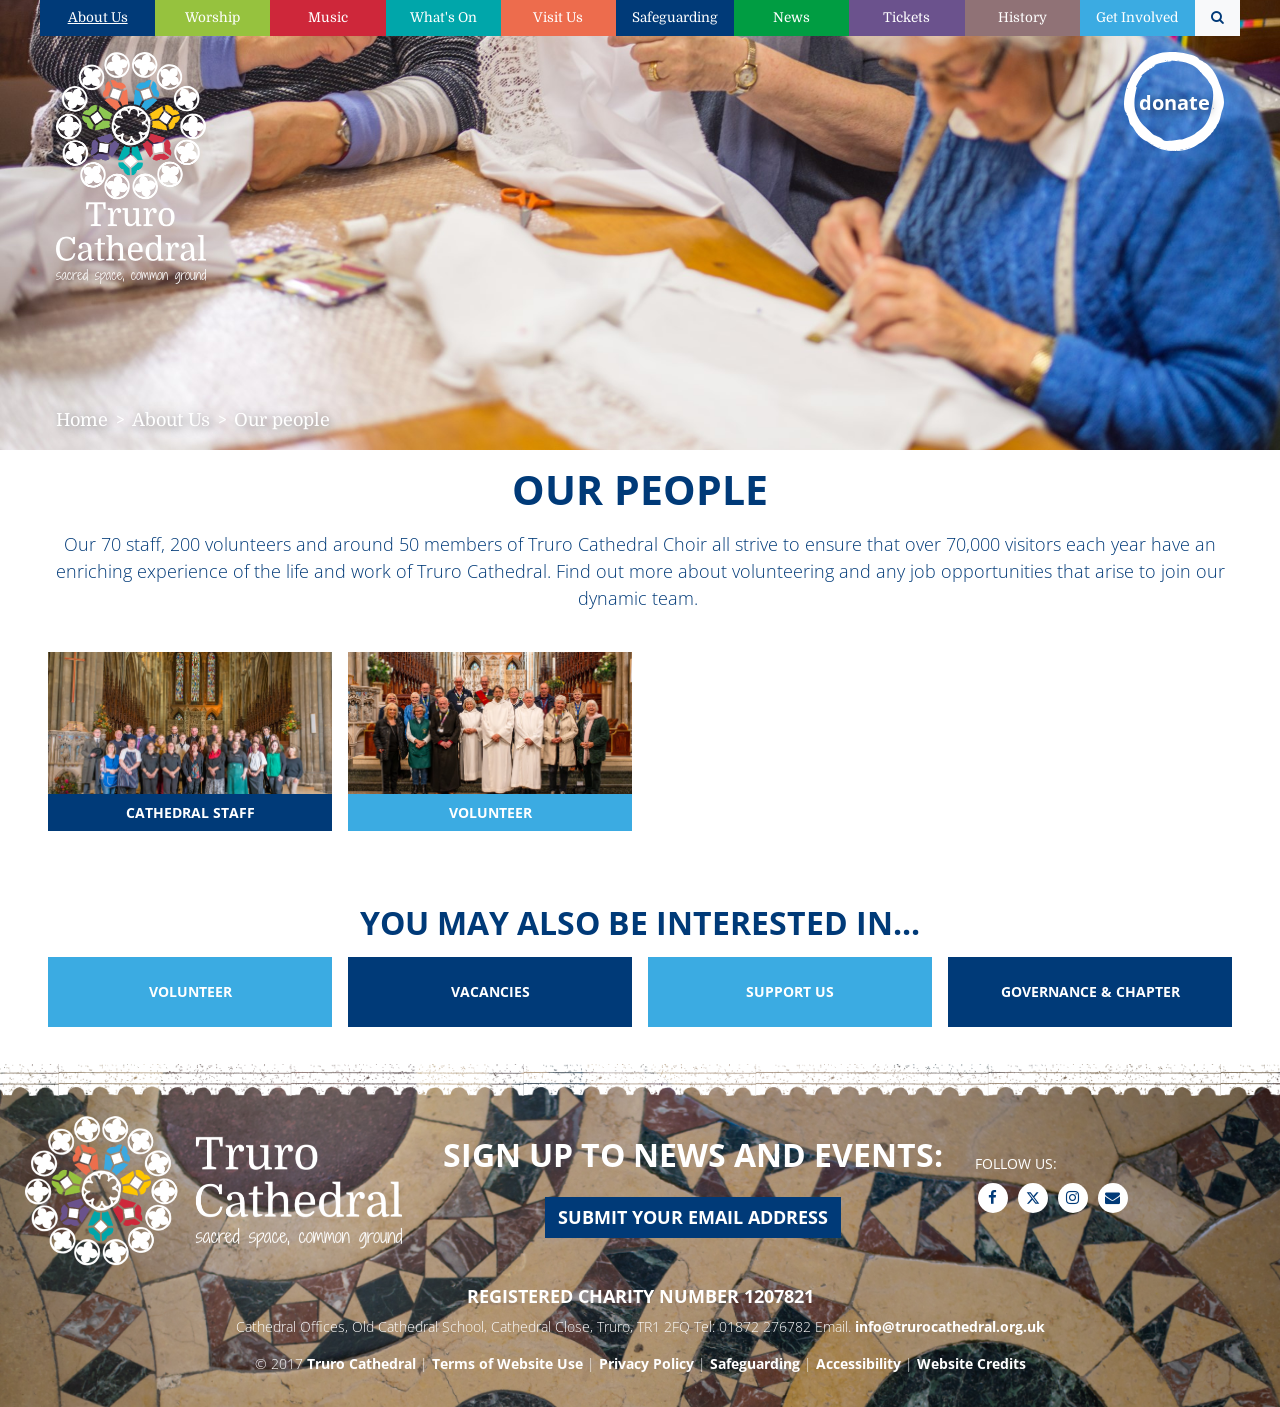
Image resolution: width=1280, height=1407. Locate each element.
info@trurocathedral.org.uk (950, 1326)
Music (328, 17)
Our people (282, 420)
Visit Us (558, 17)
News (791, 17)
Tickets (906, 17)
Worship (212, 17)
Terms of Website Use (507, 1363)
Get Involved (1137, 17)
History (1022, 17)
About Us (98, 17)
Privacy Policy (646, 1363)
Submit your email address (693, 1217)
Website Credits (971, 1363)
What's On (443, 17)
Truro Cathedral (361, 1363)
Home (82, 420)
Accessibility (858, 1363)
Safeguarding (675, 17)
